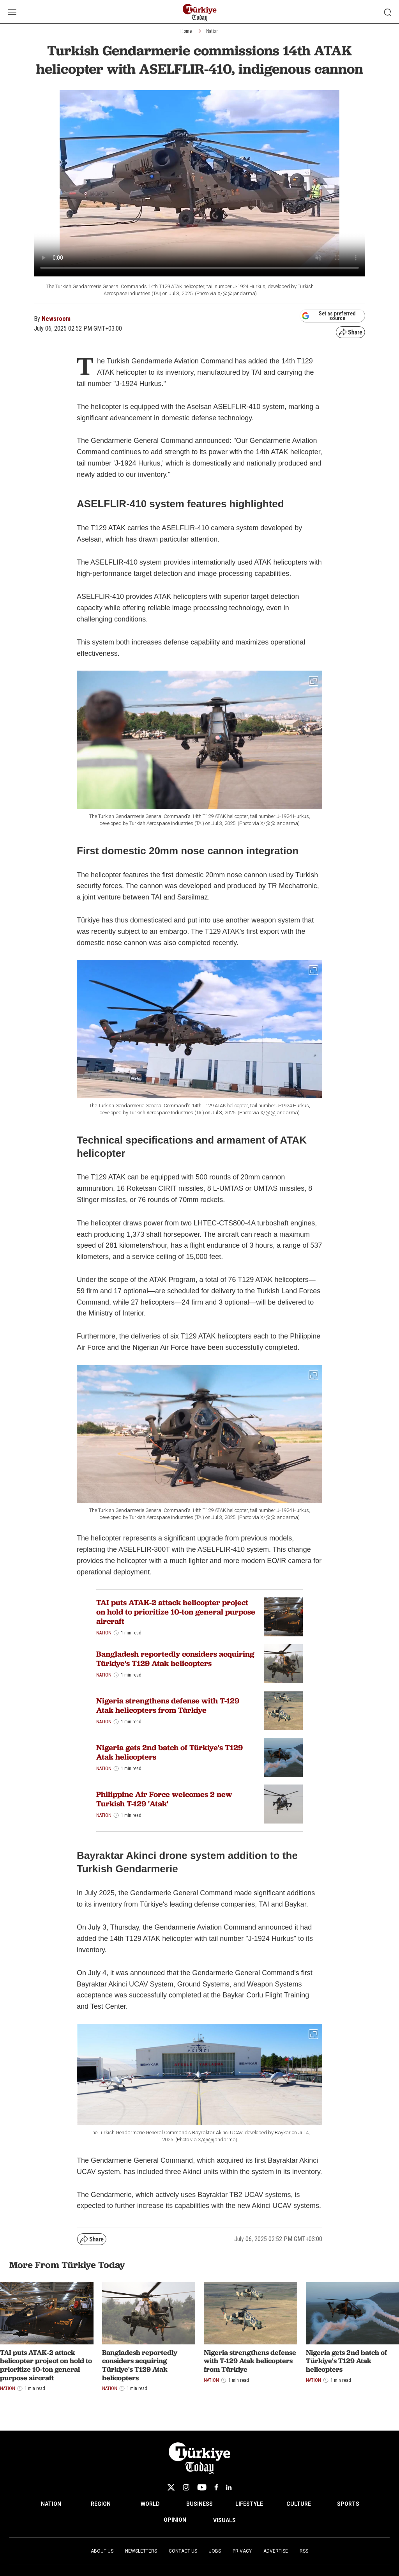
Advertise (275, 2551)
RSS (304, 2551)
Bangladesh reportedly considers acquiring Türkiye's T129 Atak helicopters (175, 1658)
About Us (102, 2551)
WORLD (150, 2504)
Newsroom (56, 318)
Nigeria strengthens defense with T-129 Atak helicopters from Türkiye (167, 1705)
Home (186, 31)
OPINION (175, 2520)
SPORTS (348, 2504)
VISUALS (224, 2520)
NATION (51, 2504)
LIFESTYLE (249, 2504)
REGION (101, 2504)
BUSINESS (199, 2504)
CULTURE (298, 2504)
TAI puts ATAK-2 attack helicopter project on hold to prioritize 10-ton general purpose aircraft (175, 1612)
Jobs (215, 2551)
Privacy (242, 2551)
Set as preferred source (329, 315)
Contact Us (183, 2551)
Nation (212, 31)
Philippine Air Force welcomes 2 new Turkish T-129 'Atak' (164, 1799)
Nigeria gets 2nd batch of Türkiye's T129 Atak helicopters (169, 1752)
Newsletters (141, 2551)
